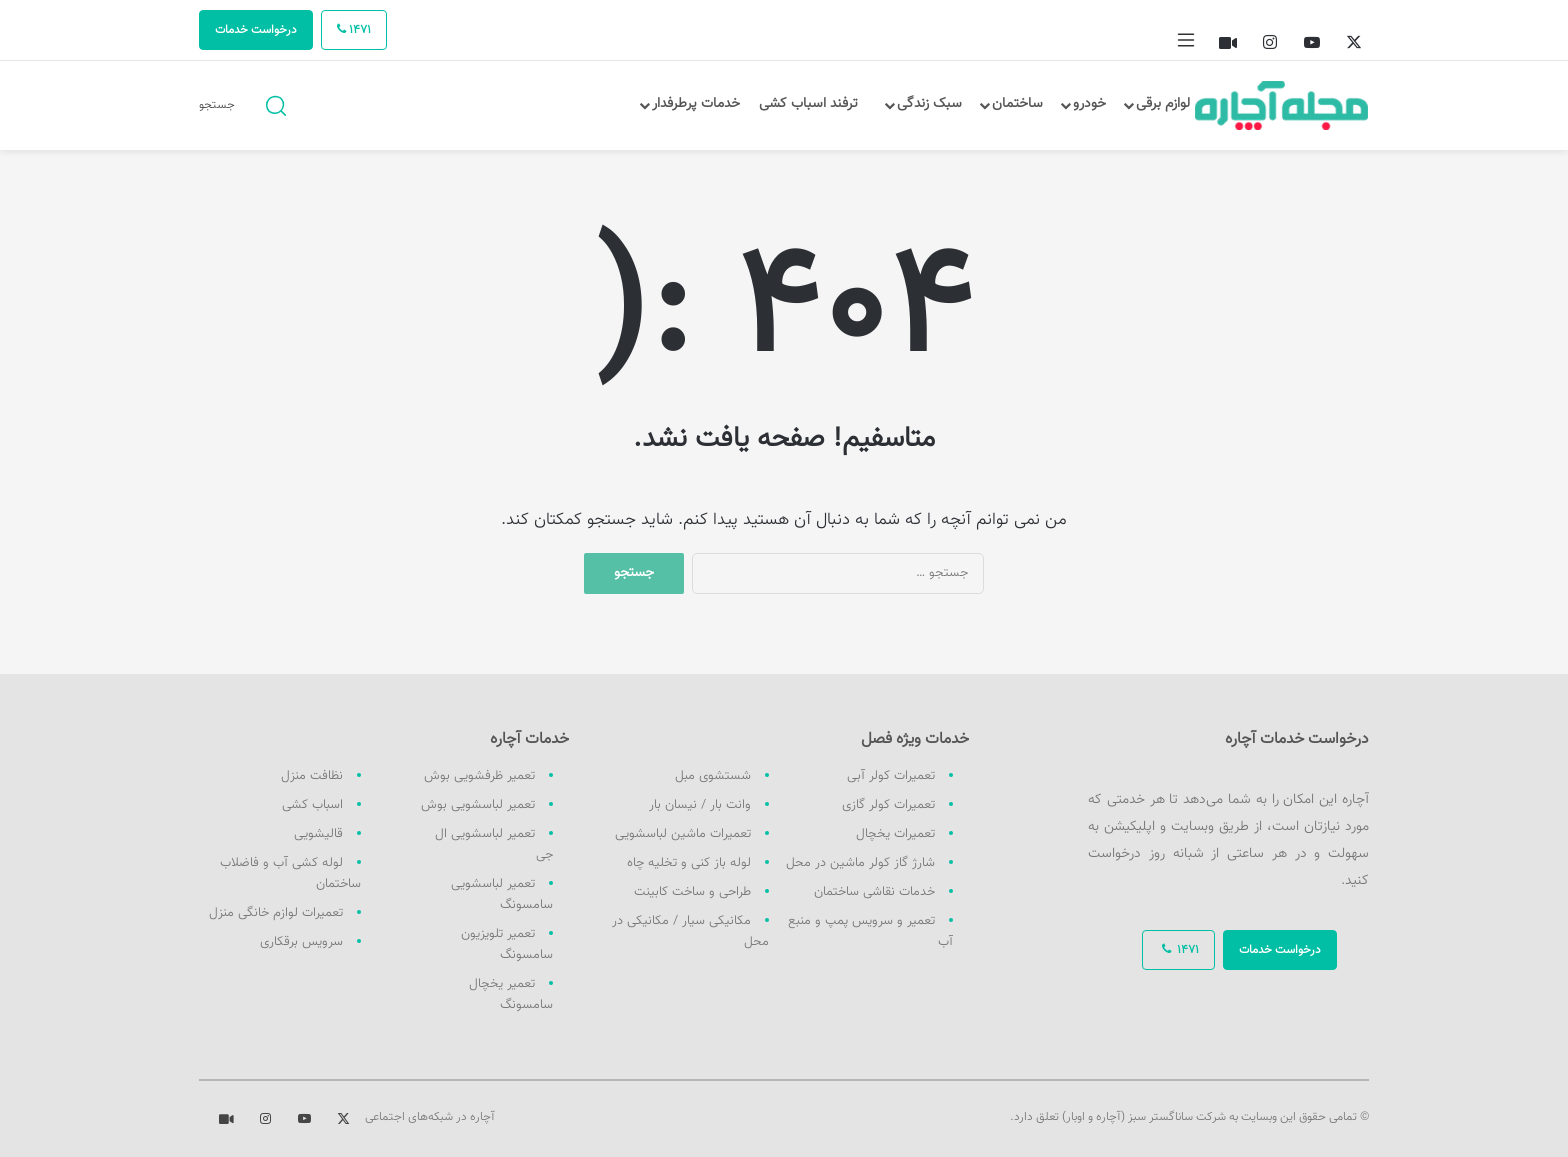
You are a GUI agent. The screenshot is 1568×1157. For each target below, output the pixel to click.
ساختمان (1017, 104)
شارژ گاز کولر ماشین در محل (860, 863)
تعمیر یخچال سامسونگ (511, 994)
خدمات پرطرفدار (696, 104)
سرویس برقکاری (301, 942)
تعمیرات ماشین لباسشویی (683, 834)
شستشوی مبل (713, 776)
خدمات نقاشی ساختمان (874, 892)
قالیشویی (318, 834)
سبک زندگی (929, 104)
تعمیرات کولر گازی (888, 805)
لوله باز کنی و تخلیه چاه (689, 863)
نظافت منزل (312, 776)
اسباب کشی (312, 805)
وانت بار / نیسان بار (700, 805)
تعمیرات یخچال (895, 834)
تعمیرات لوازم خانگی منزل (276, 913)
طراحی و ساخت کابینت (692, 892)
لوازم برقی (1163, 104)
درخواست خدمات (256, 30)
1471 (354, 30)
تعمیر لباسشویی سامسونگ (502, 894)
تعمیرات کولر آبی (891, 776)
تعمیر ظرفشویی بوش (479, 776)
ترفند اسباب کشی (808, 104)
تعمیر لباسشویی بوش (478, 805)
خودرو (1089, 104)
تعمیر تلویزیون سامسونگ (507, 944)
